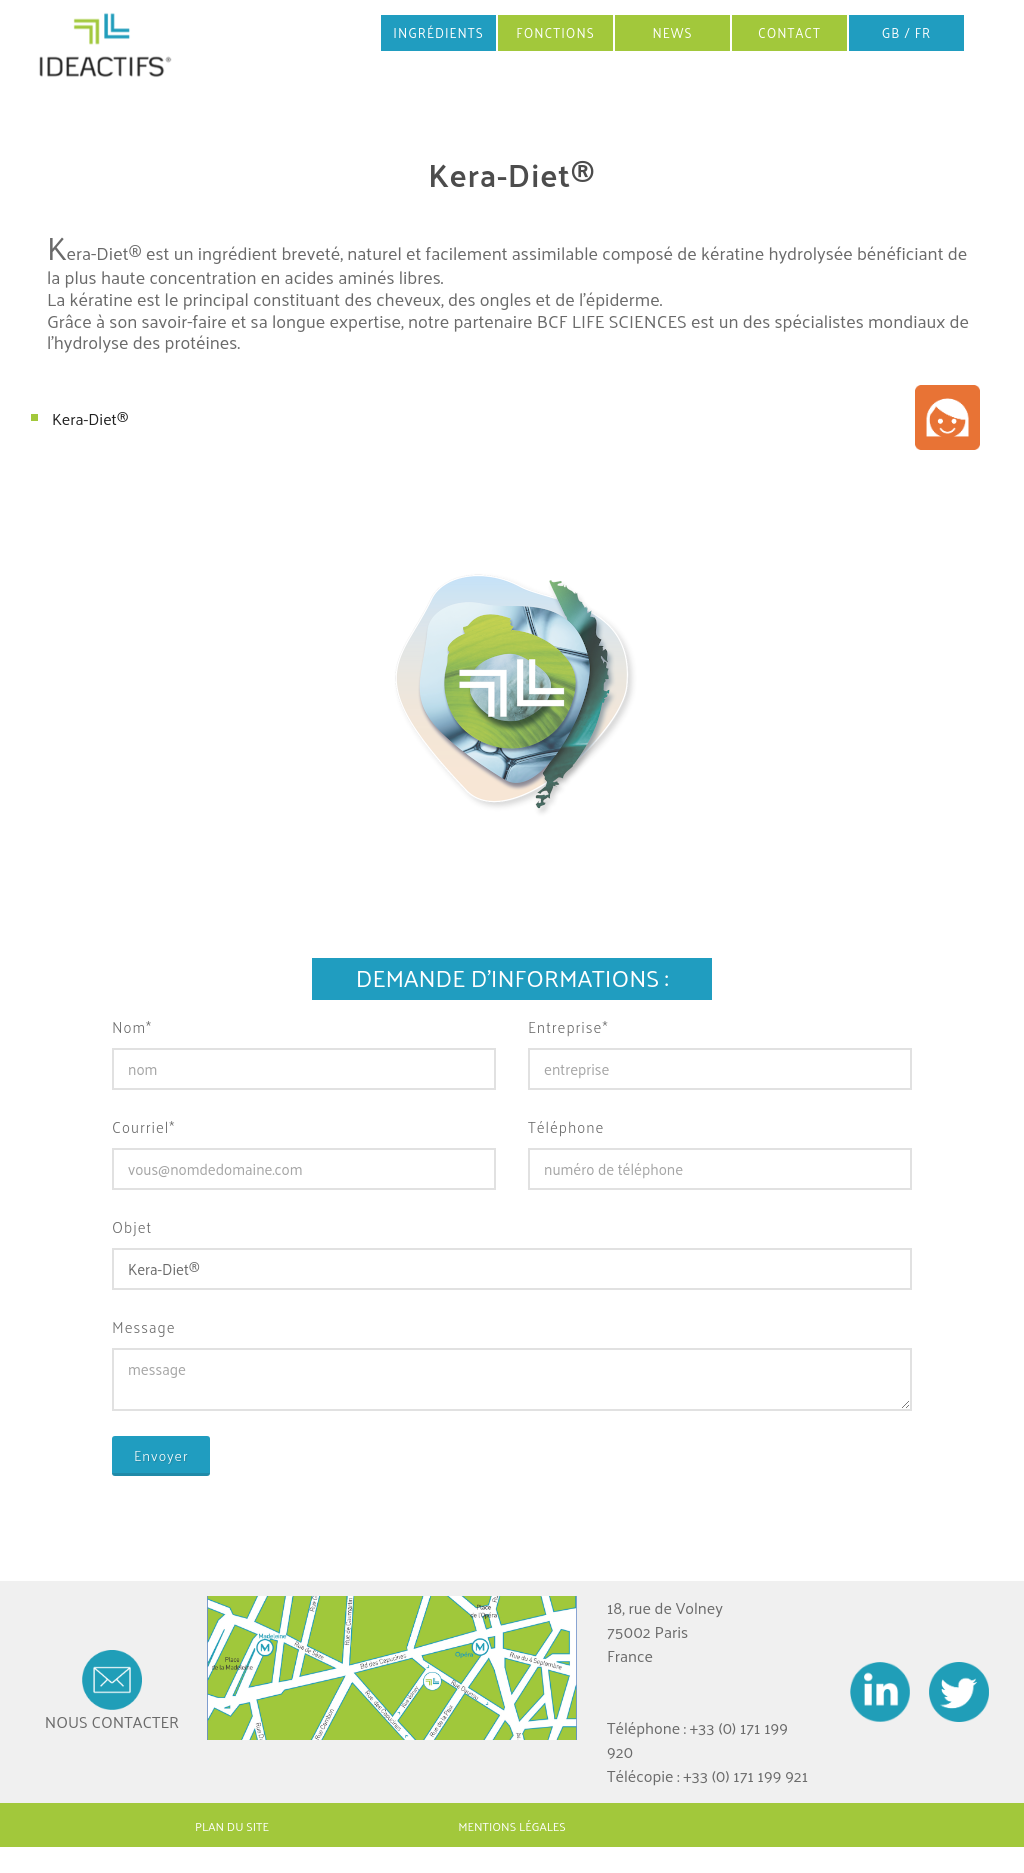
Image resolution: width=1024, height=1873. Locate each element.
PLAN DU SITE (232, 1826)
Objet (132, 1227)
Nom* (132, 1027)
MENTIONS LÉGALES (512, 1826)
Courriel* (143, 1127)
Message (144, 1327)
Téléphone (566, 1127)
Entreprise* (568, 1027)
